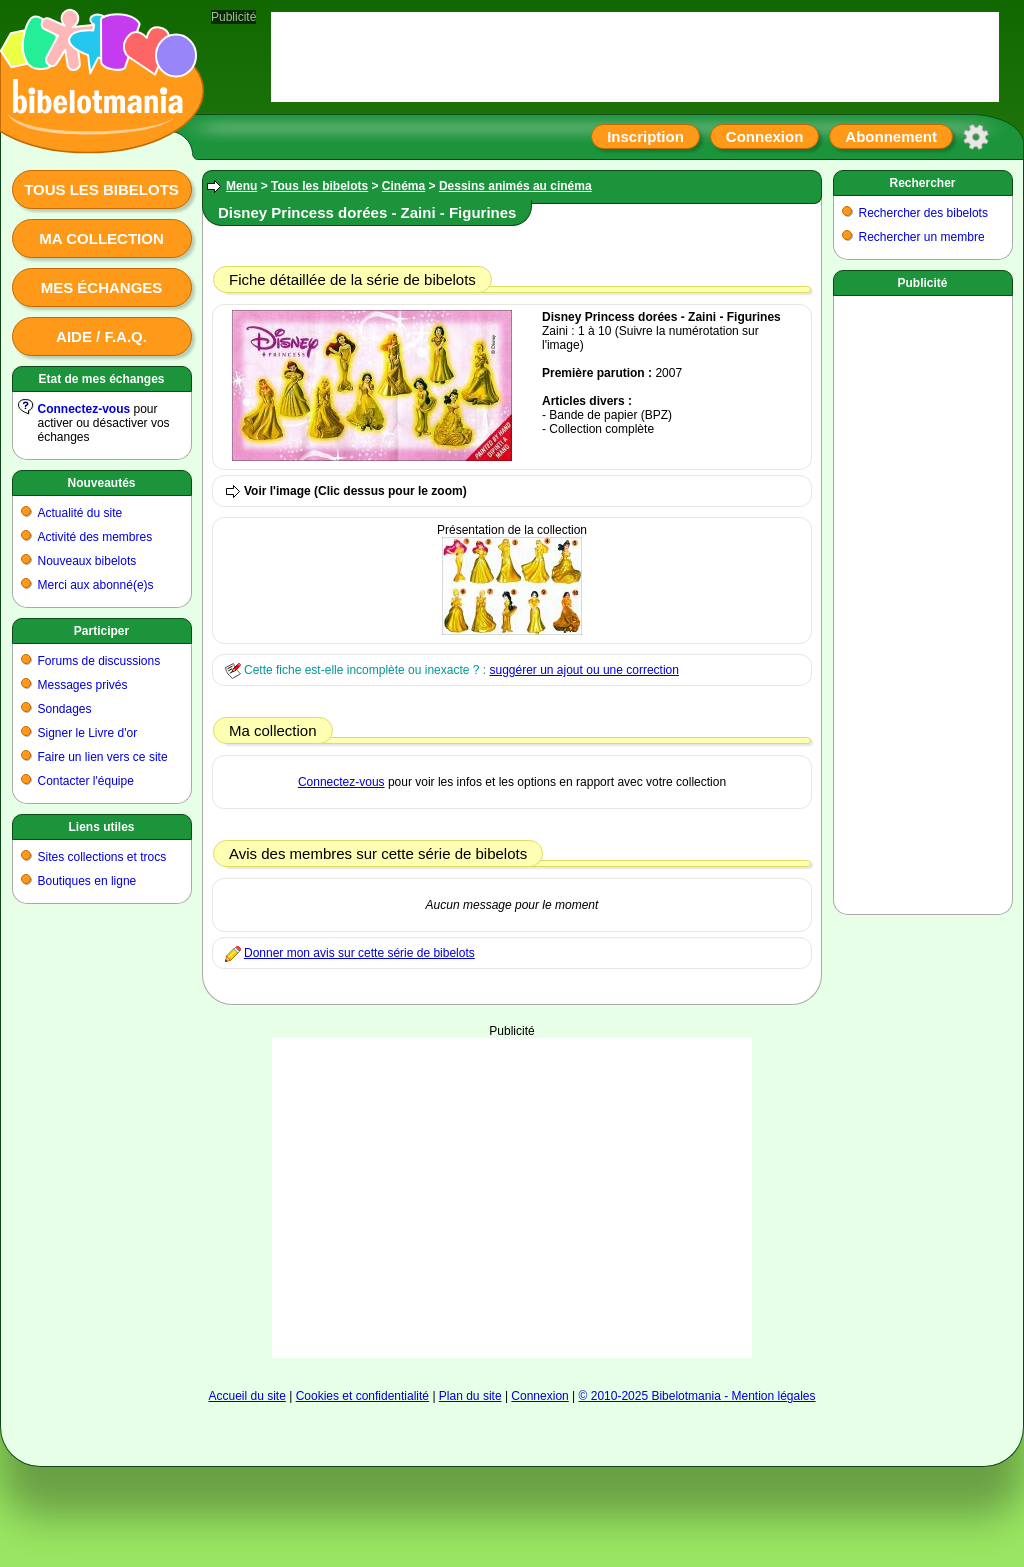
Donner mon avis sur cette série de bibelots (359, 953)
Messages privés (83, 685)
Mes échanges (102, 287)
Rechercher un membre (922, 237)
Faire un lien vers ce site (103, 757)
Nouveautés (101, 483)
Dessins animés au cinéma (515, 186)
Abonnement (891, 136)
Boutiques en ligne (87, 881)
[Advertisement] (512, 1198)
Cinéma (403, 186)
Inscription (645, 136)
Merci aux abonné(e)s (96, 585)
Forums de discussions (99, 661)
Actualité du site (80, 513)
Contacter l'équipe (86, 781)
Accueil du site (246, 1396)
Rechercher (922, 183)
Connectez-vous (84, 409)
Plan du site (470, 1396)
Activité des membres (95, 537)
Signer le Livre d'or (88, 733)
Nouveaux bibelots (87, 561)
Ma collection (101, 238)
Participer (101, 631)
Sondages (65, 709)
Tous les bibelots (101, 189)
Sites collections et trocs (102, 857)
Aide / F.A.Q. (101, 336)
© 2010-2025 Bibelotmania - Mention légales (697, 1396)
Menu (241, 186)
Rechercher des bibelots (923, 213)
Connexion (765, 136)
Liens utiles (101, 827)
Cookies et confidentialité (362, 1396)
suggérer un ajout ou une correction (583, 670)
